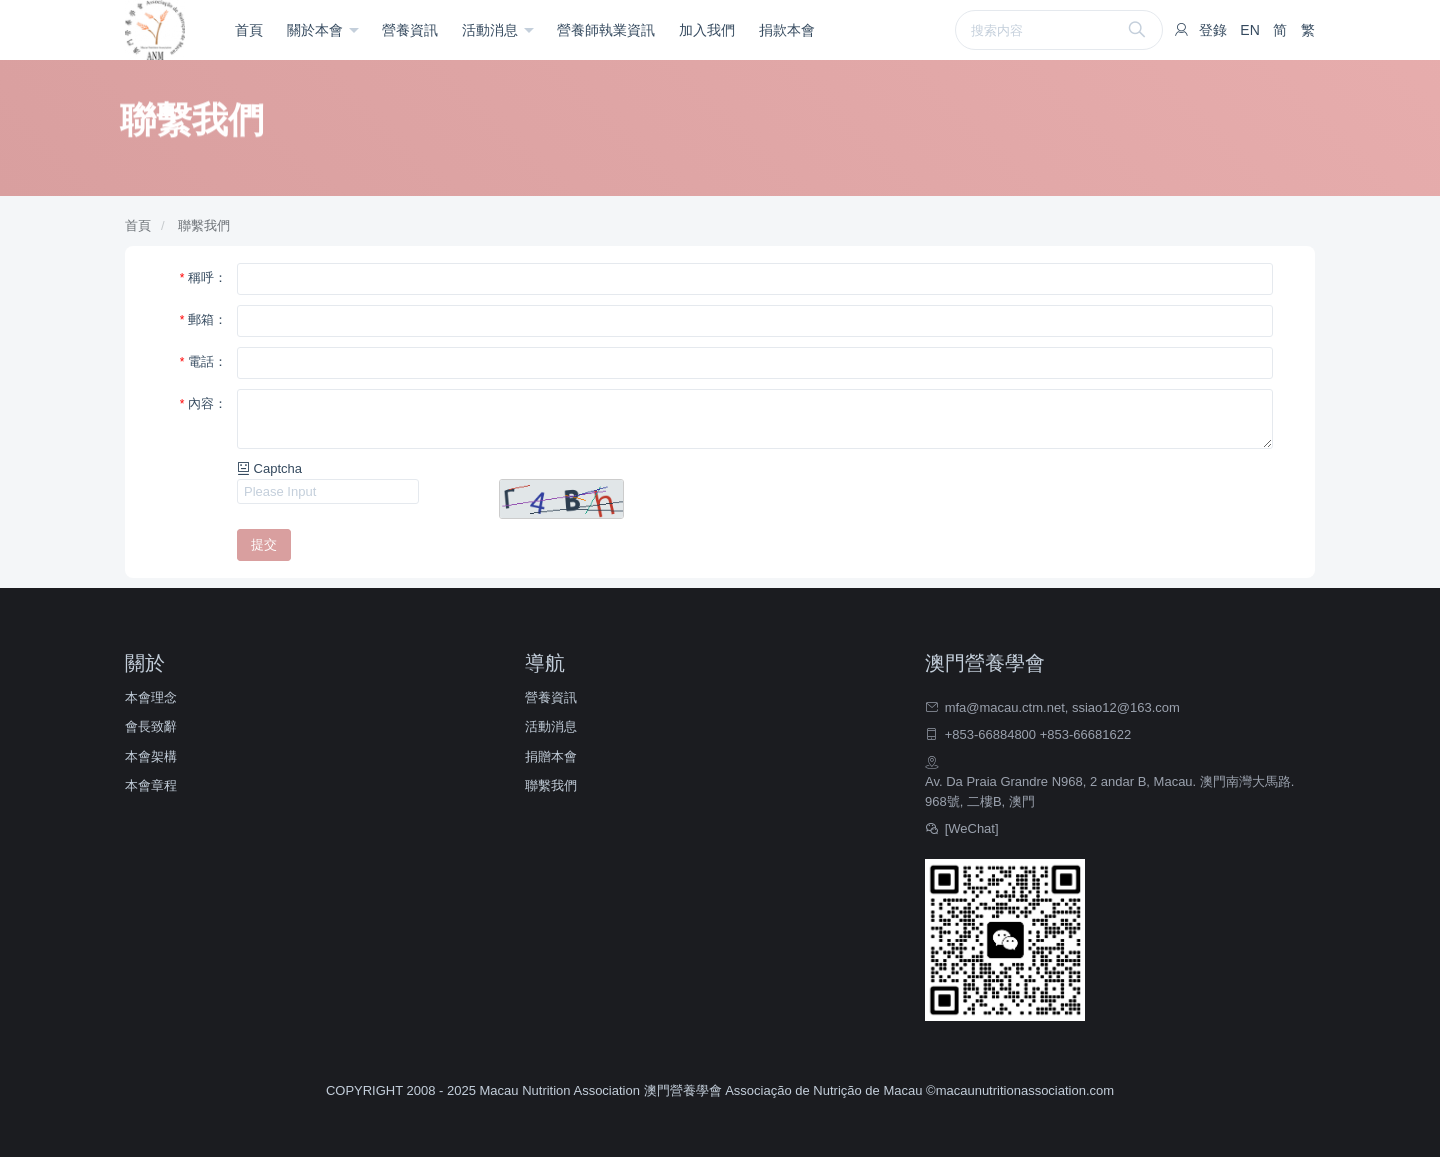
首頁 (249, 30)
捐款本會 (787, 30)
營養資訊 (410, 30)
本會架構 (151, 756)
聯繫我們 (204, 225)
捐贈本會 (551, 756)
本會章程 (151, 785)
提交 (264, 544)
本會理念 (151, 697)
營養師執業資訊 (606, 30)
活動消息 (492, 30)
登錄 (1213, 30)
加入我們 (707, 30)
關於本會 (317, 30)
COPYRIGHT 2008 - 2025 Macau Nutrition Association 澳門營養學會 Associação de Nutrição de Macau (626, 1090)
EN (1249, 30)
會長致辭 (151, 726)
